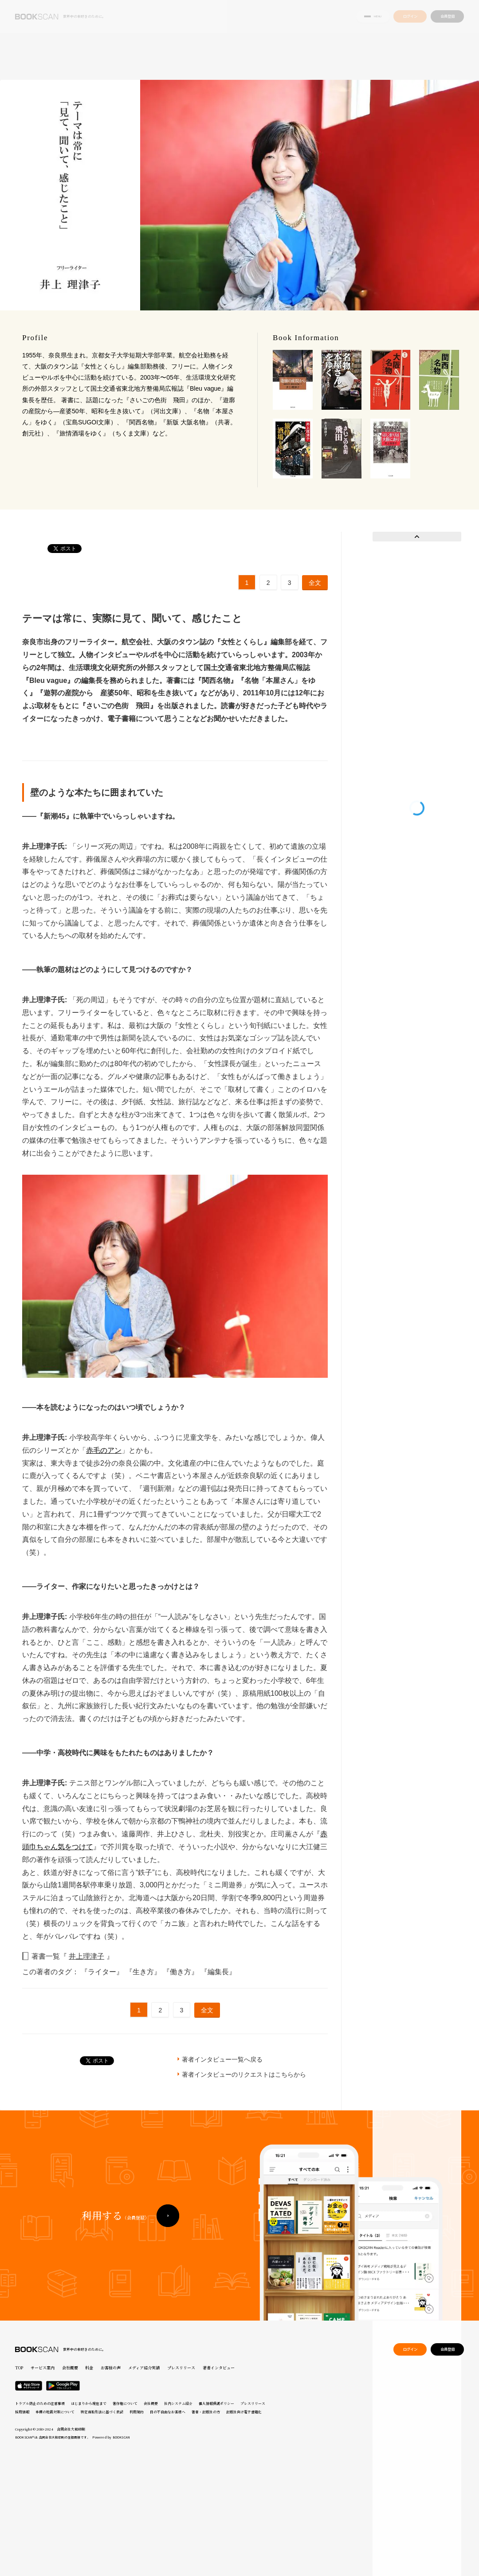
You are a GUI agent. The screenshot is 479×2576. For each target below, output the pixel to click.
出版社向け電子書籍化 (244, 2411)
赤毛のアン (104, 1450)
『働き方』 (181, 1972)
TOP (19, 2368)
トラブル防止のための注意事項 (40, 2403)
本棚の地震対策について (55, 2411)
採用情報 (22, 2411)
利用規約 (137, 2411)
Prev (417, 536)
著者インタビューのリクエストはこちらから (244, 2074)
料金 (89, 2368)
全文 (315, 582)
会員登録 (447, 17)
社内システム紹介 (178, 2403)
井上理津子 (86, 1956)
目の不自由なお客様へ (167, 2411)
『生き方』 (144, 1972)
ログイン (410, 17)
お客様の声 (111, 2368)
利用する (115, 2220)
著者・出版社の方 (206, 2411)
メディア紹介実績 (144, 2368)
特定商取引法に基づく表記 (102, 2411)
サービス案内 (43, 2368)
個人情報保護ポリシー (216, 2403)
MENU (373, 17)
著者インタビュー (219, 2368)
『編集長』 (218, 1972)
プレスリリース (181, 2368)
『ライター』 (103, 1972)
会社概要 (70, 2368)
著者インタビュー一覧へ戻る (222, 2059)
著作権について (125, 2403)
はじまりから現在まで (88, 2403)
